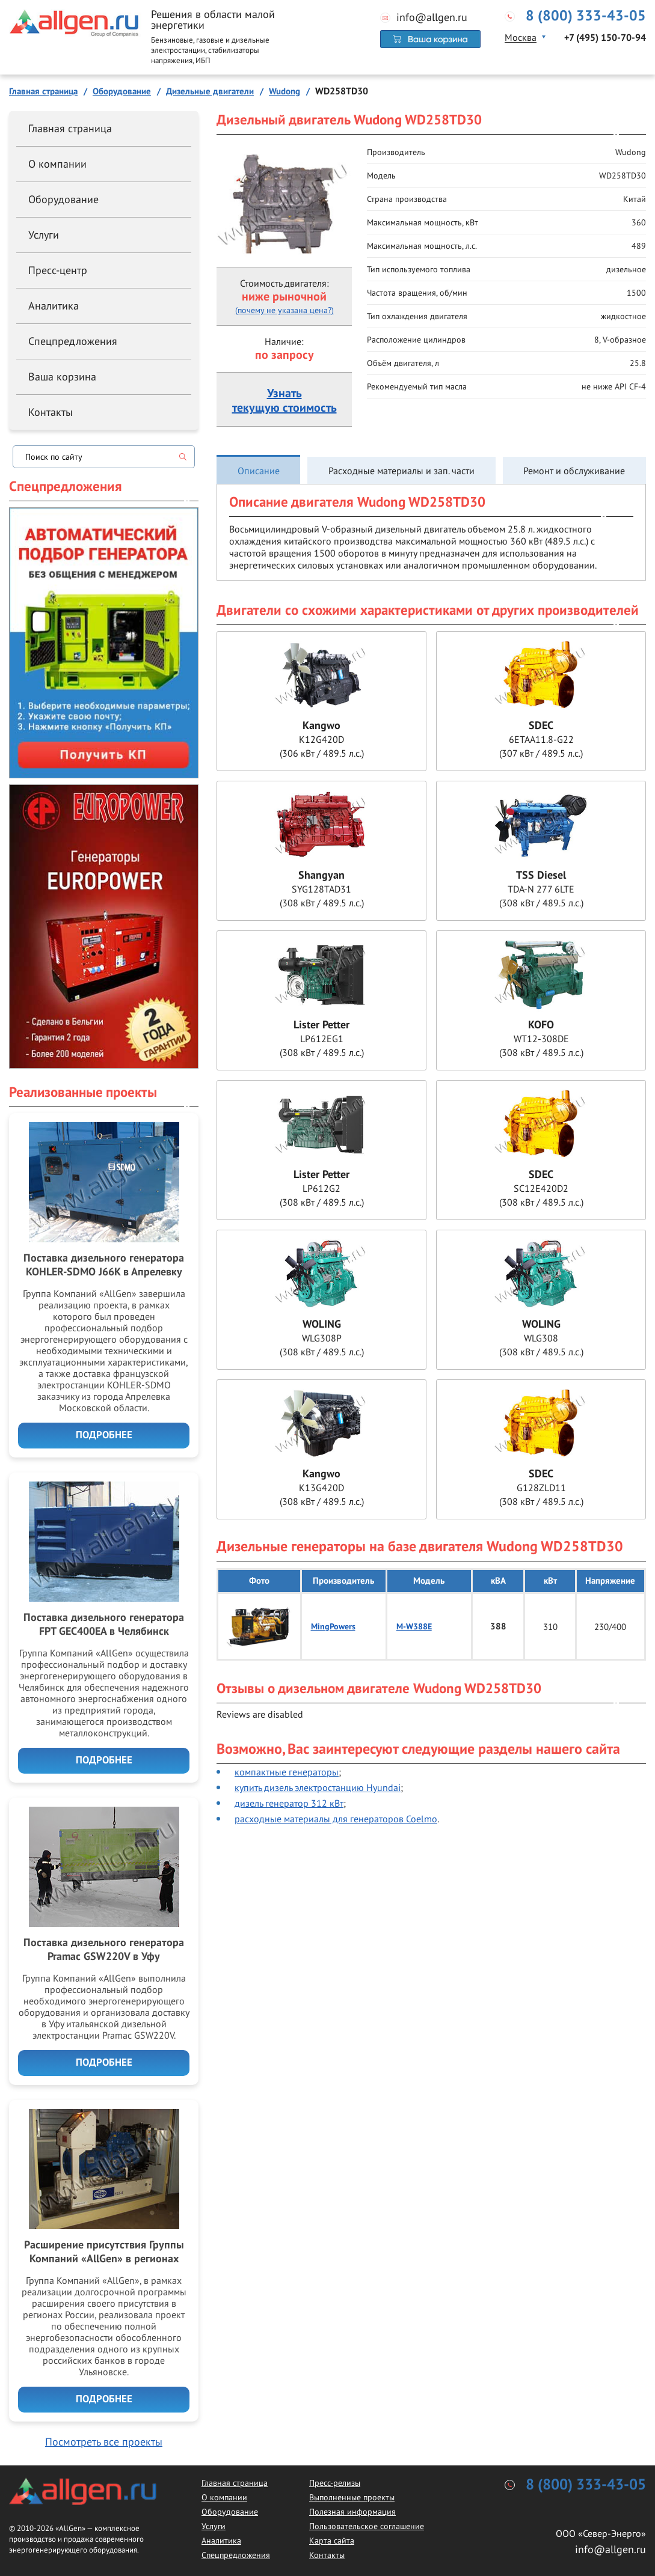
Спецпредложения (72, 341)
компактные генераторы (287, 1772)
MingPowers (333, 1627)
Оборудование (63, 199)
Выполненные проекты (352, 2497)
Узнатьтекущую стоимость (284, 400)
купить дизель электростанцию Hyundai (318, 1787)
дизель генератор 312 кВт (289, 1803)
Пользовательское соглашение (366, 2526)
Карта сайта (331, 2540)
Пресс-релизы (334, 2482)
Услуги (43, 235)
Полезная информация (352, 2511)
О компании (57, 164)
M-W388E (414, 1627)
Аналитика (53, 306)
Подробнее (104, 1435)
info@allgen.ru (431, 17)
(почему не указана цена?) (284, 310)
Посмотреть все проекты (103, 2442)
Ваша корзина (62, 376)
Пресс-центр (57, 270)
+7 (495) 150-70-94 (605, 38)
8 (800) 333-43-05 (586, 16)
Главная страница (70, 128)
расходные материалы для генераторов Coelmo (336, 1819)
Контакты (50, 412)
